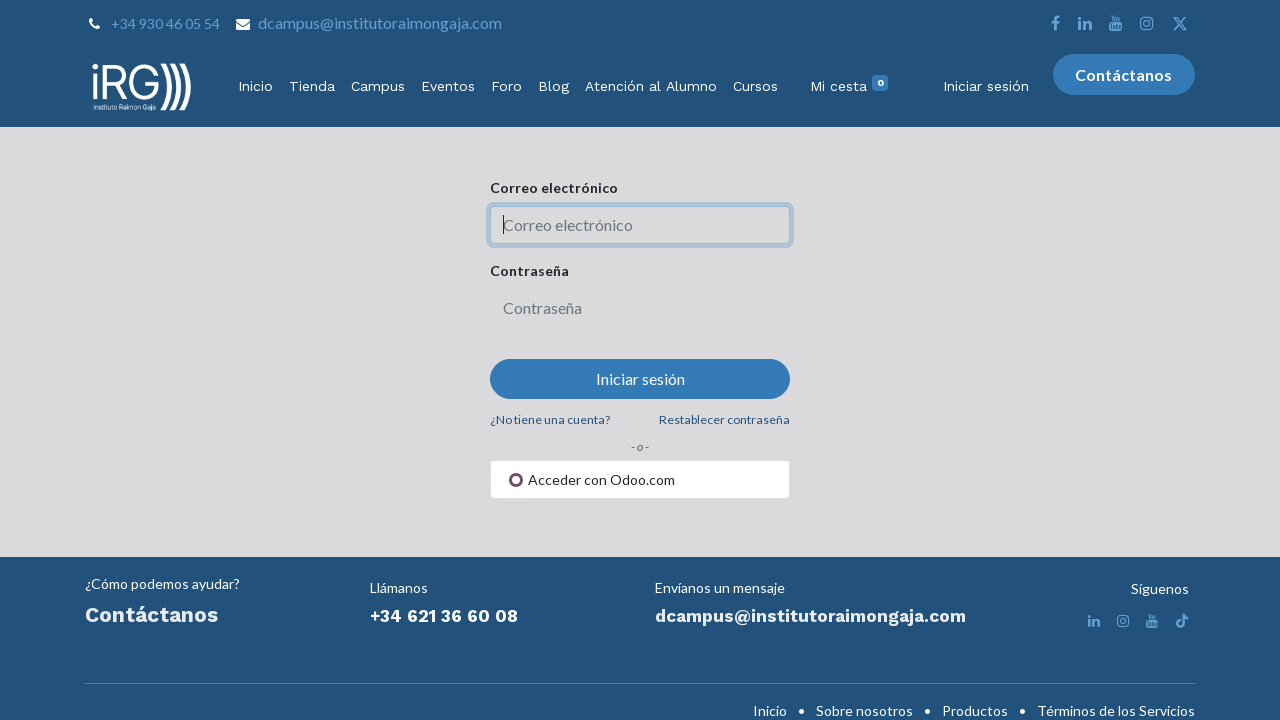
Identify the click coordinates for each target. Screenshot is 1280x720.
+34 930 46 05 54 (165, 23)
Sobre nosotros (864, 710)
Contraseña (529, 270)
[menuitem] (255, 86)
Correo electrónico (554, 187)
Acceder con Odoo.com (592, 479)
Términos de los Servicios (1116, 710)
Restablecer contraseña (724, 419)
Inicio (770, 710)
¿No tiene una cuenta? (550, 419)
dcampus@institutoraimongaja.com (380, 22)
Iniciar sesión (986, 86)
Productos (975, 710)
